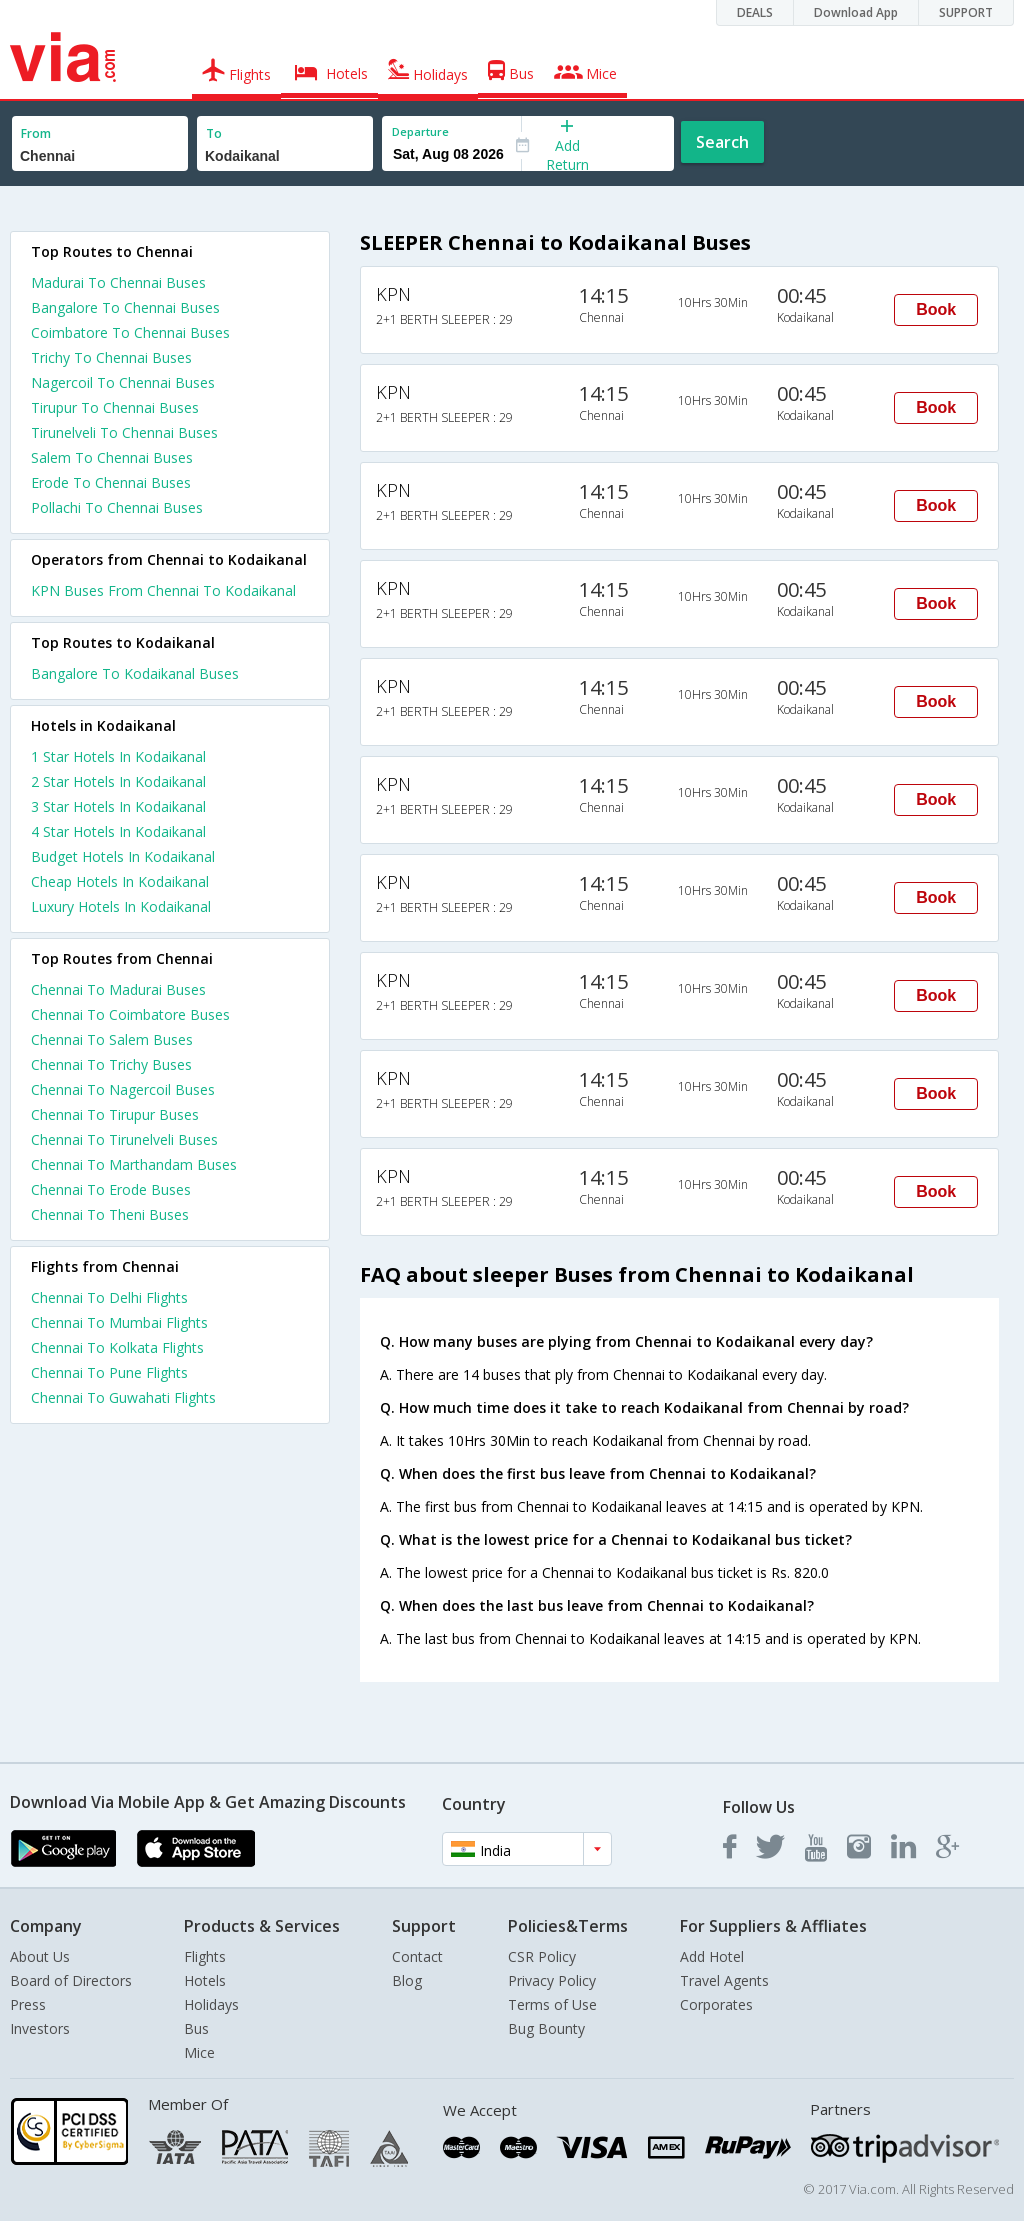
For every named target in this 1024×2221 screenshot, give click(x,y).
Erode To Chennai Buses (111, 482)
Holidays (211, 2004)
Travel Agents (724, 1980)
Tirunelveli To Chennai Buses (124, 432)
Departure (420, 131)
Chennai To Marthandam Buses (134, 1164)
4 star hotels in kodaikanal (118, 831)
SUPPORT (966, 12)
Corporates (716, 2004)
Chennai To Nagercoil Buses (123, 1089)
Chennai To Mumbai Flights (119, 1322)
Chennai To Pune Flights (109, 1372)
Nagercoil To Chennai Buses (123, 382)
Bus (196, 2028)
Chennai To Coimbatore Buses (130, 1014)
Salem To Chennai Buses (112, 457)
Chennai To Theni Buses (110, 1214)
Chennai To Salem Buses (112, 1039)
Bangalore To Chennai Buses (125, 307)
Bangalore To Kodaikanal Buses (135, 673)
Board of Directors (71, 1980)
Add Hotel (712, 1956)
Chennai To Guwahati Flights (123, 1397)
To (214, 133)
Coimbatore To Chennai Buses (130, 332)
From (36, 133)
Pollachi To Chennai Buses (117, 507)
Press (28, 2004)
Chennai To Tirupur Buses (115, 1114)
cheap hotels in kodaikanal (120, 881)
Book (936, 309)
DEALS (755, 12)
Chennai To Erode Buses (111, 1189)
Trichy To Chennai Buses (111, 357)
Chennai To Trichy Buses (111, 1064)
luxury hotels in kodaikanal (121, 906)
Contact (417, 1956)
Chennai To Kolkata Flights (117, 1347)
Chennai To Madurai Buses (118, 989)
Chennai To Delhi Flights (109, 1297)
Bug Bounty (546, 2028)
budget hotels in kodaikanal (123, 856)
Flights (205, 1956)
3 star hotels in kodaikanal (118, 806)
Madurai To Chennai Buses (118, 282)
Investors (40, 2028)
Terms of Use (552, 2004)
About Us (40, 1956)
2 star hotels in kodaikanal (118, 781)
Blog (407, 1980)
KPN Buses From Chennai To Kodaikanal (163, 590)
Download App (856, 12)
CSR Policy (542, 1956)
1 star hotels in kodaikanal (118, 756)
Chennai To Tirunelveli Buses (124, 1139)
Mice (199, 2052)
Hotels (205, 1980)
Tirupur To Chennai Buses (115, 407)
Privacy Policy (552, 1980)
